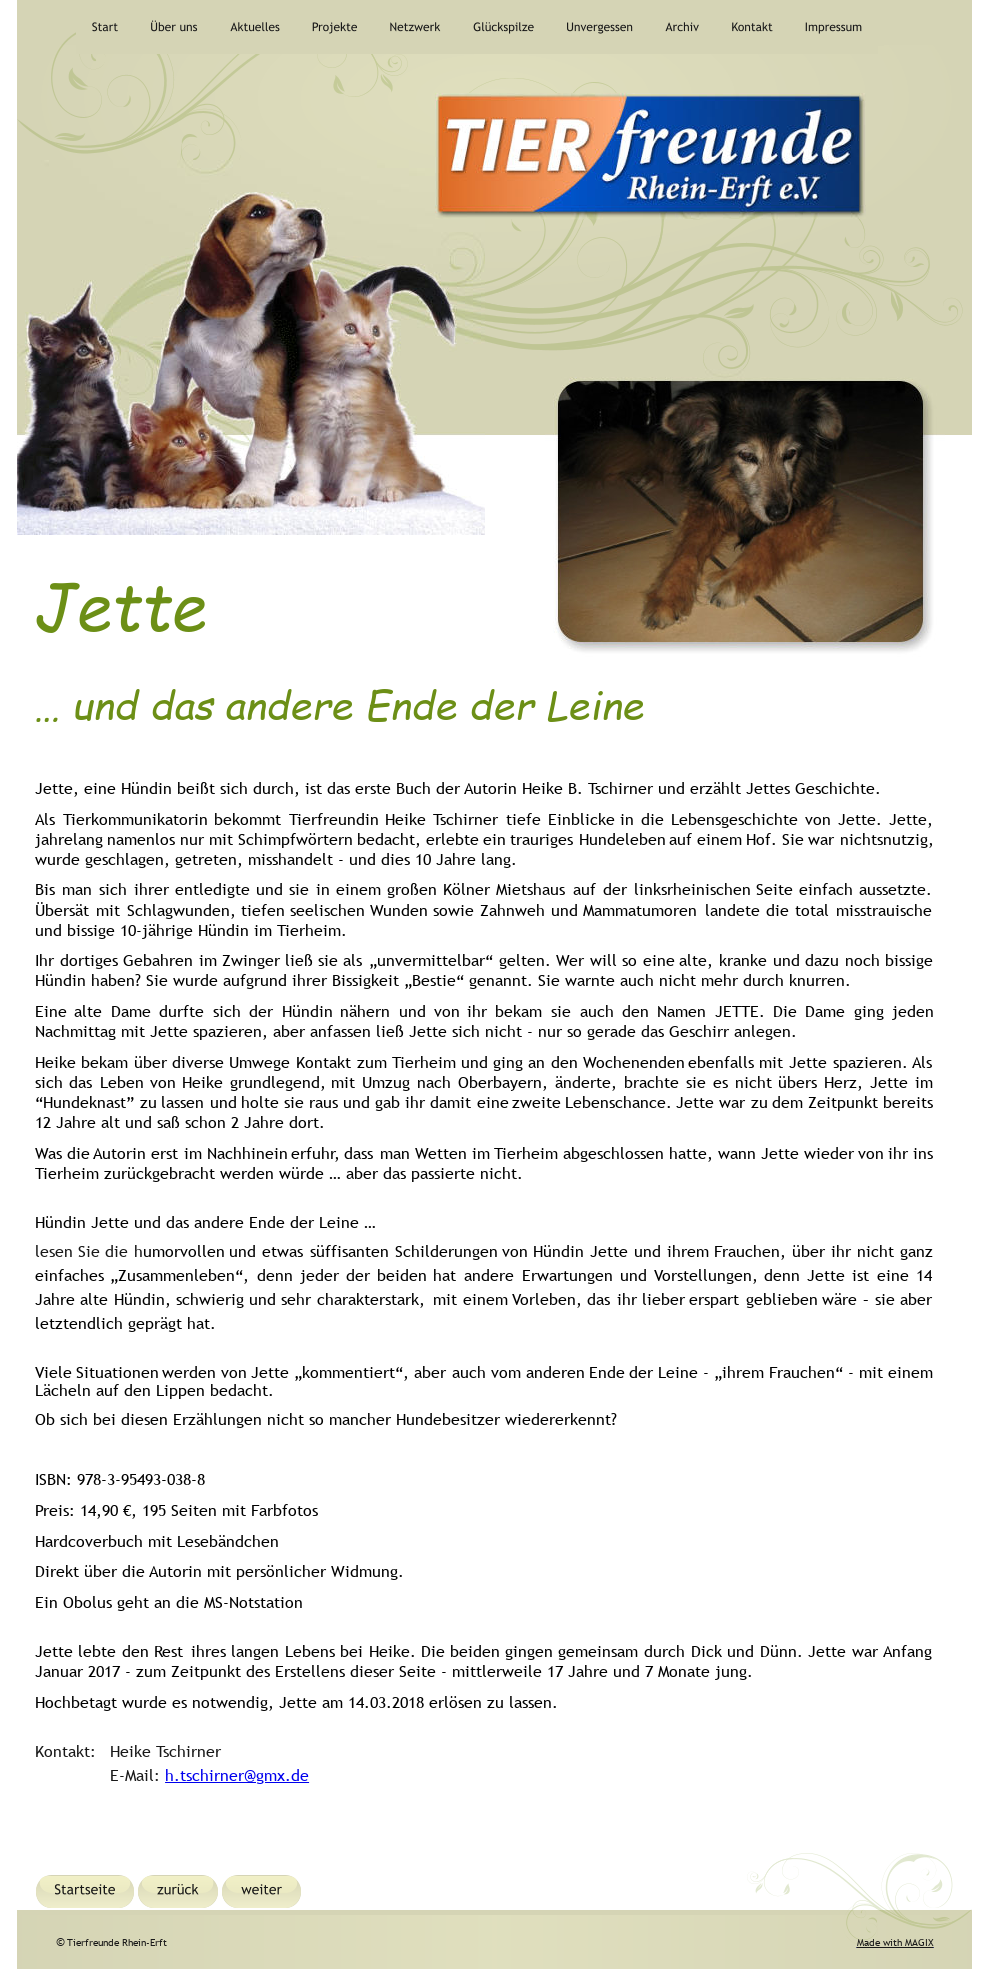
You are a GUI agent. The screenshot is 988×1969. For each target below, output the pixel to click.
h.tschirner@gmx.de (237, 1775)
